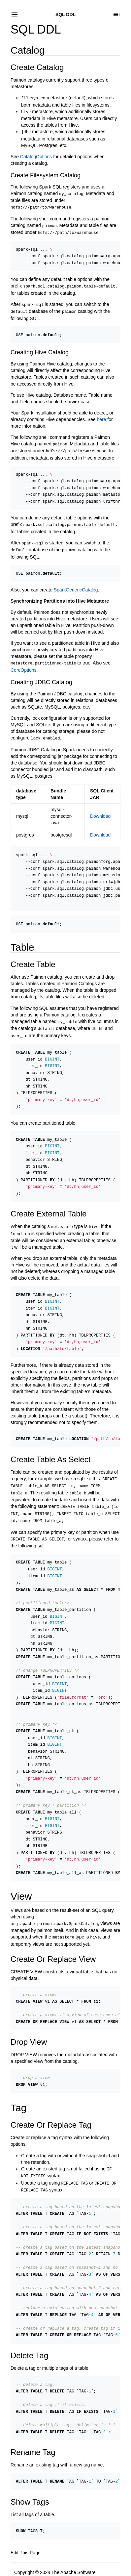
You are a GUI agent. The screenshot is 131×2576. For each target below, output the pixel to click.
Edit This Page (26, 2513)
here (101, 413)
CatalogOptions (36, 155)
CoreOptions (24, 660)
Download (100, 806)
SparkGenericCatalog (76, 581)
